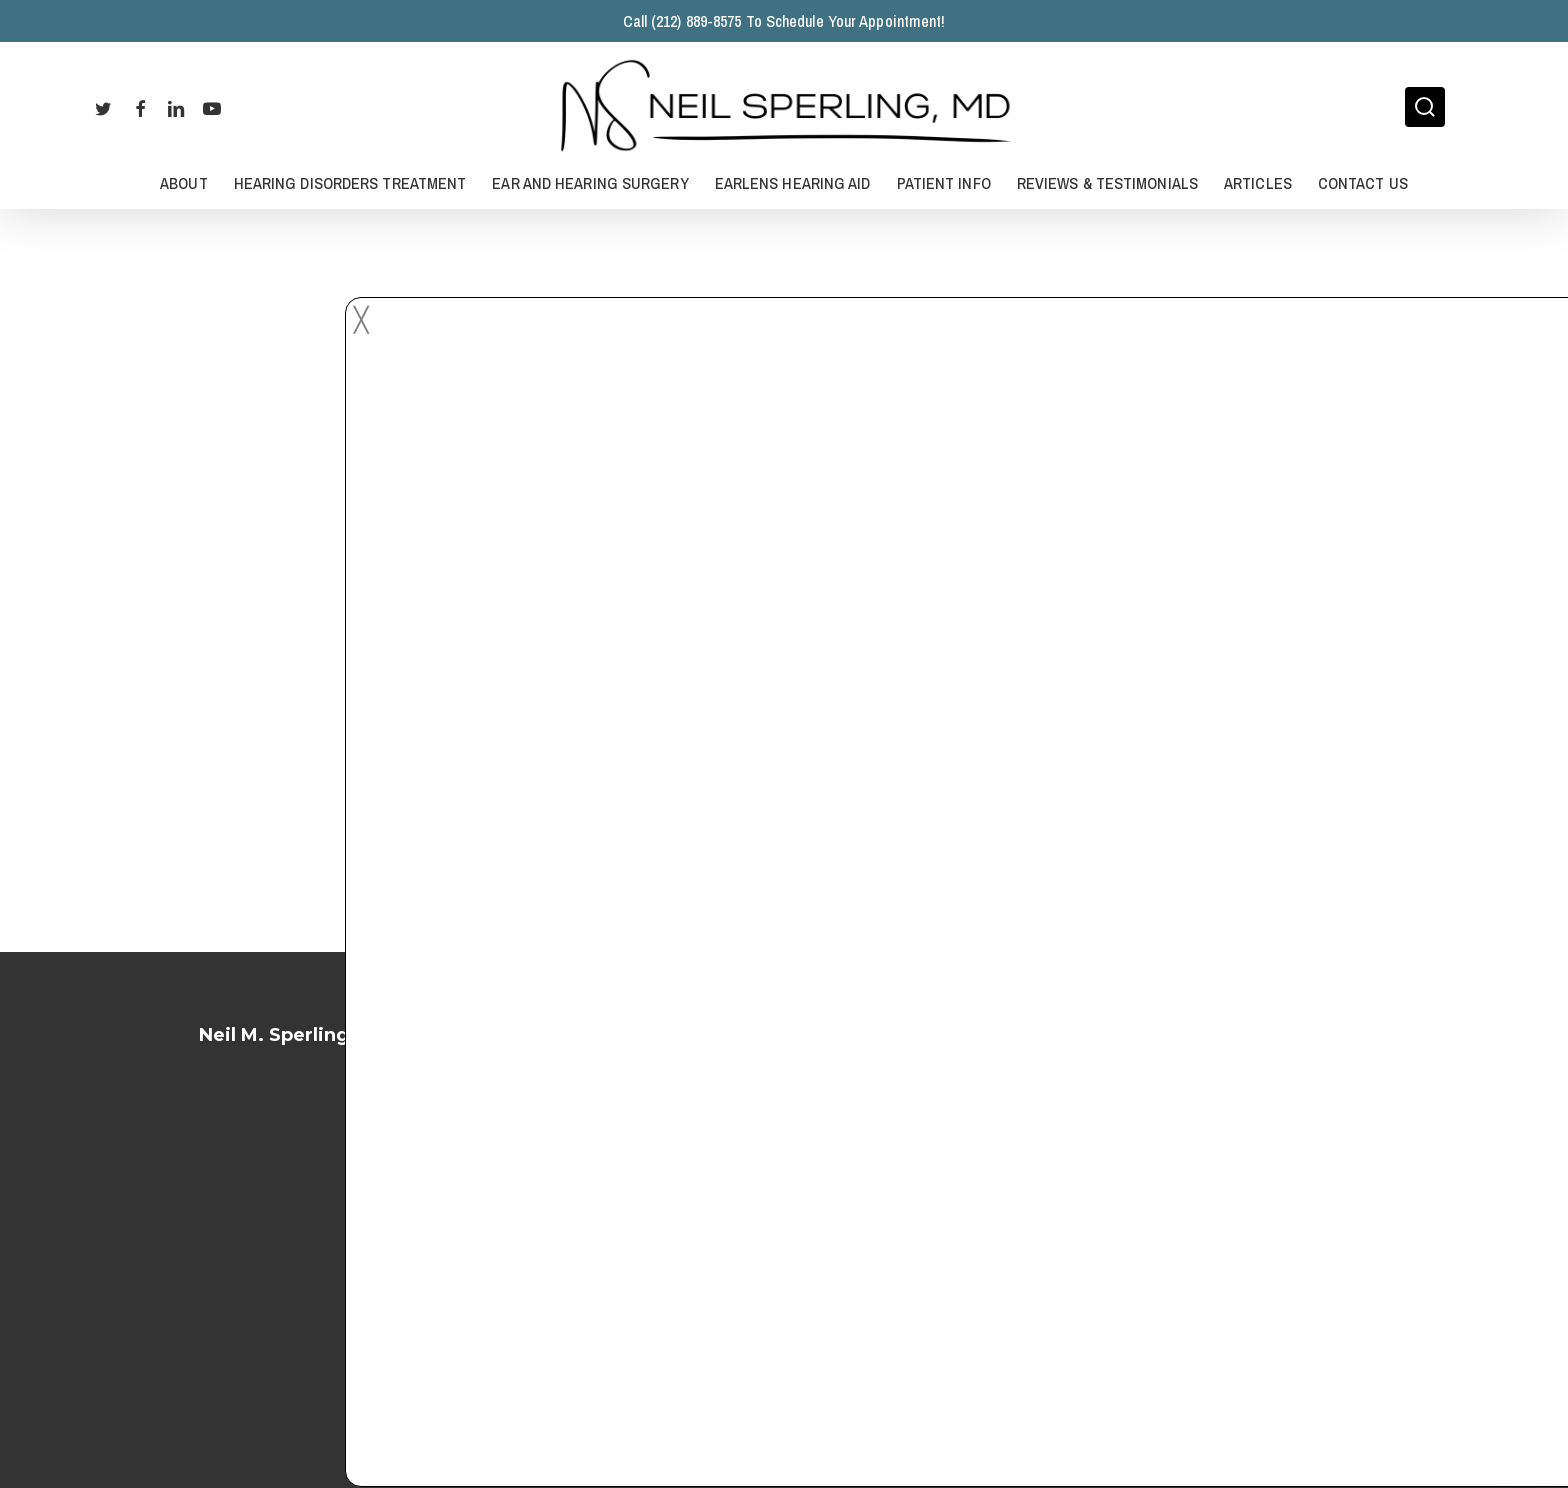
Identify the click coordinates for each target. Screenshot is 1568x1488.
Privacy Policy (784, 1276)
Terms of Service (784, 1222)
